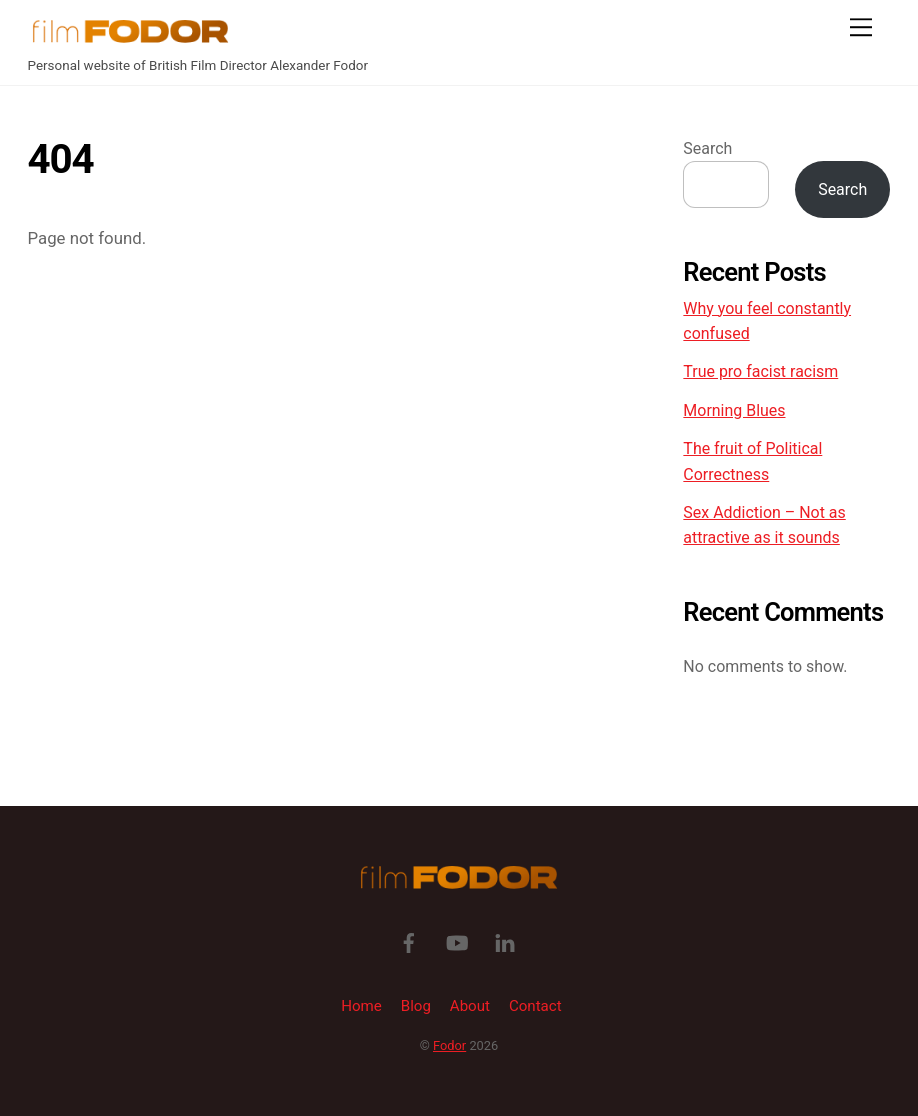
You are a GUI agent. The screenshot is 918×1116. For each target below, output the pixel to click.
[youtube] (457, 942)
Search (707, 148)
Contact (535, 1006)
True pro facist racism (760, 371)
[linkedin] (505, 942)
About (470, 1006)
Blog (416, 1006)
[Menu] (861, 27)
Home (361, 1006)
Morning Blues (734, 410)
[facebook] (409, 942)
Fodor (449, 1045)
